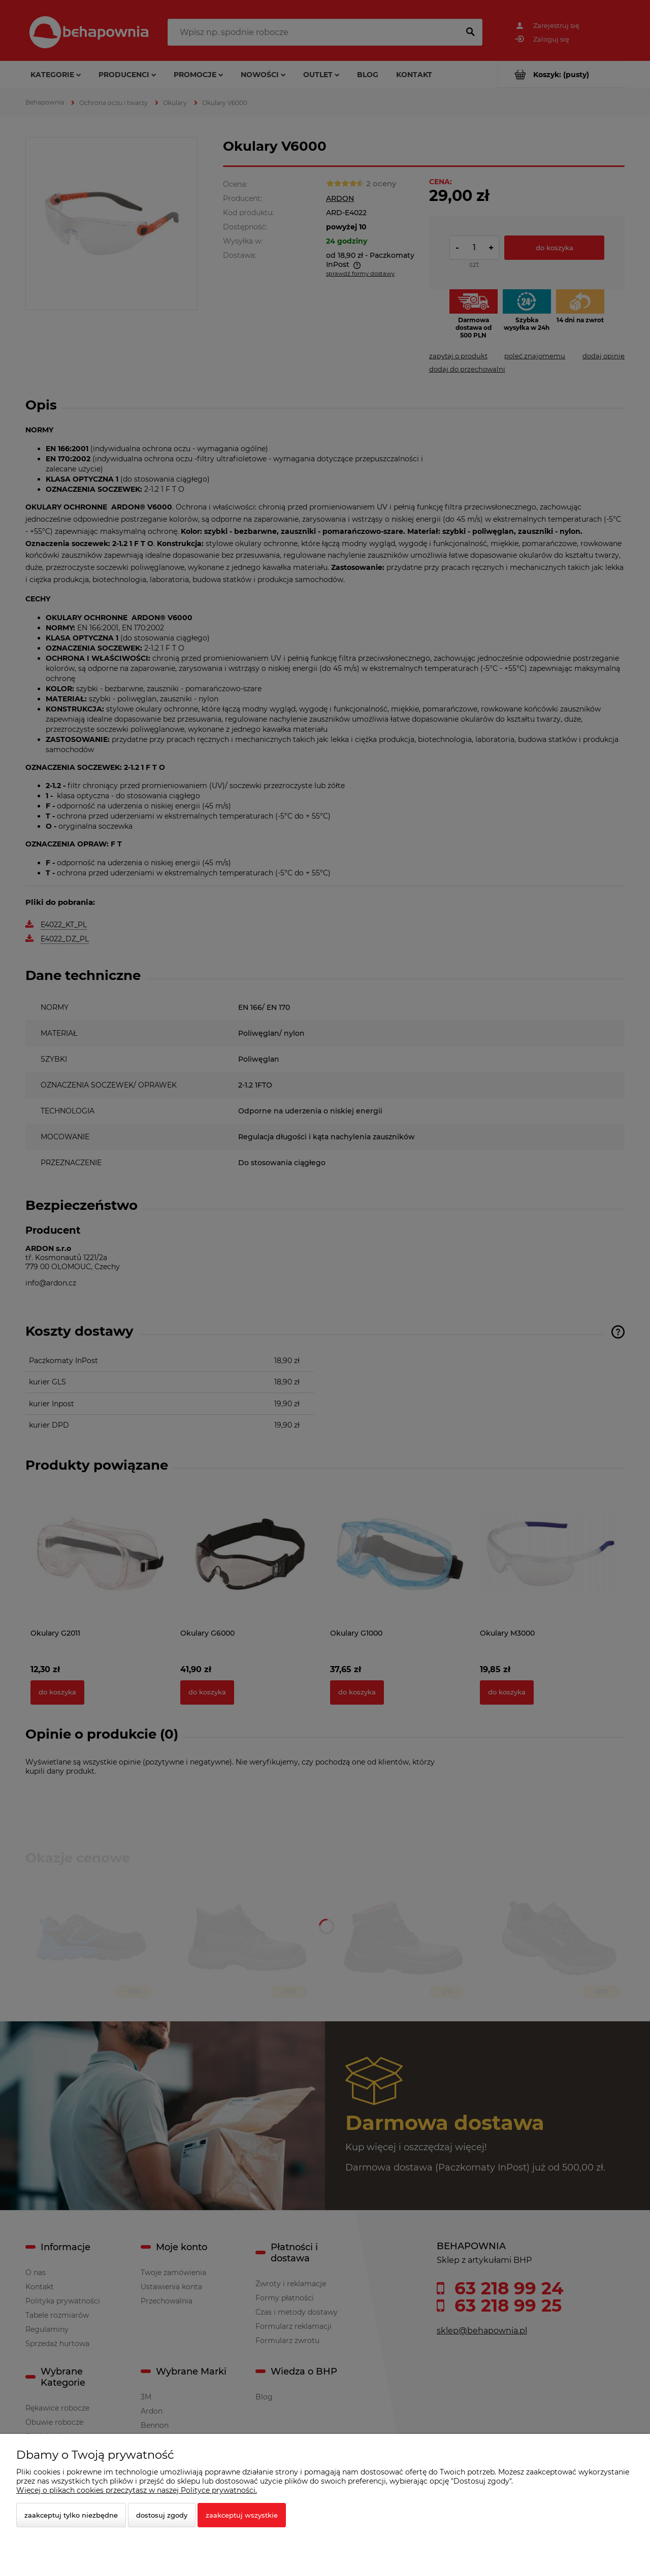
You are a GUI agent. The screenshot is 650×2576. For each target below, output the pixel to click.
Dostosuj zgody (161, 2515)
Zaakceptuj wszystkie (242, 2515)
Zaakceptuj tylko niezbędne (71, 2515)
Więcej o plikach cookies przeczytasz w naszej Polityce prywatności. (136, 2490)
